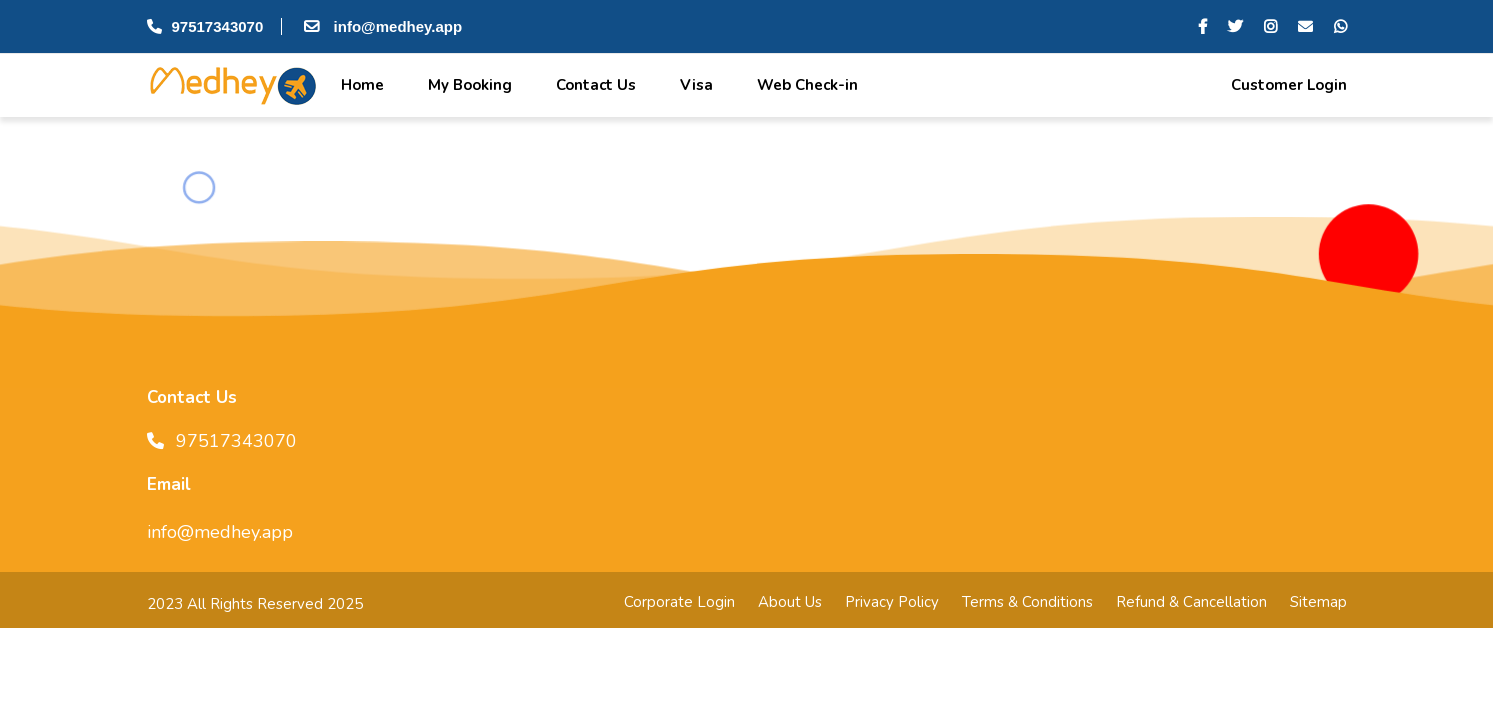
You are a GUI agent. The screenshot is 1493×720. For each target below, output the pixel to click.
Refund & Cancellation (1191, 602)
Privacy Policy (892, 602)
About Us (790, 602)
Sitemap (1318, 602)
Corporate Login (679, 602)
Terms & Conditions (1027, 602)
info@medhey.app (381, 26)
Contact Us (594, 85)
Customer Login (1287, 85)
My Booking (468, 85)
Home (360, 85)
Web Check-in (805, 85)
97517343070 (205, 26)
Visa (694, 85)
